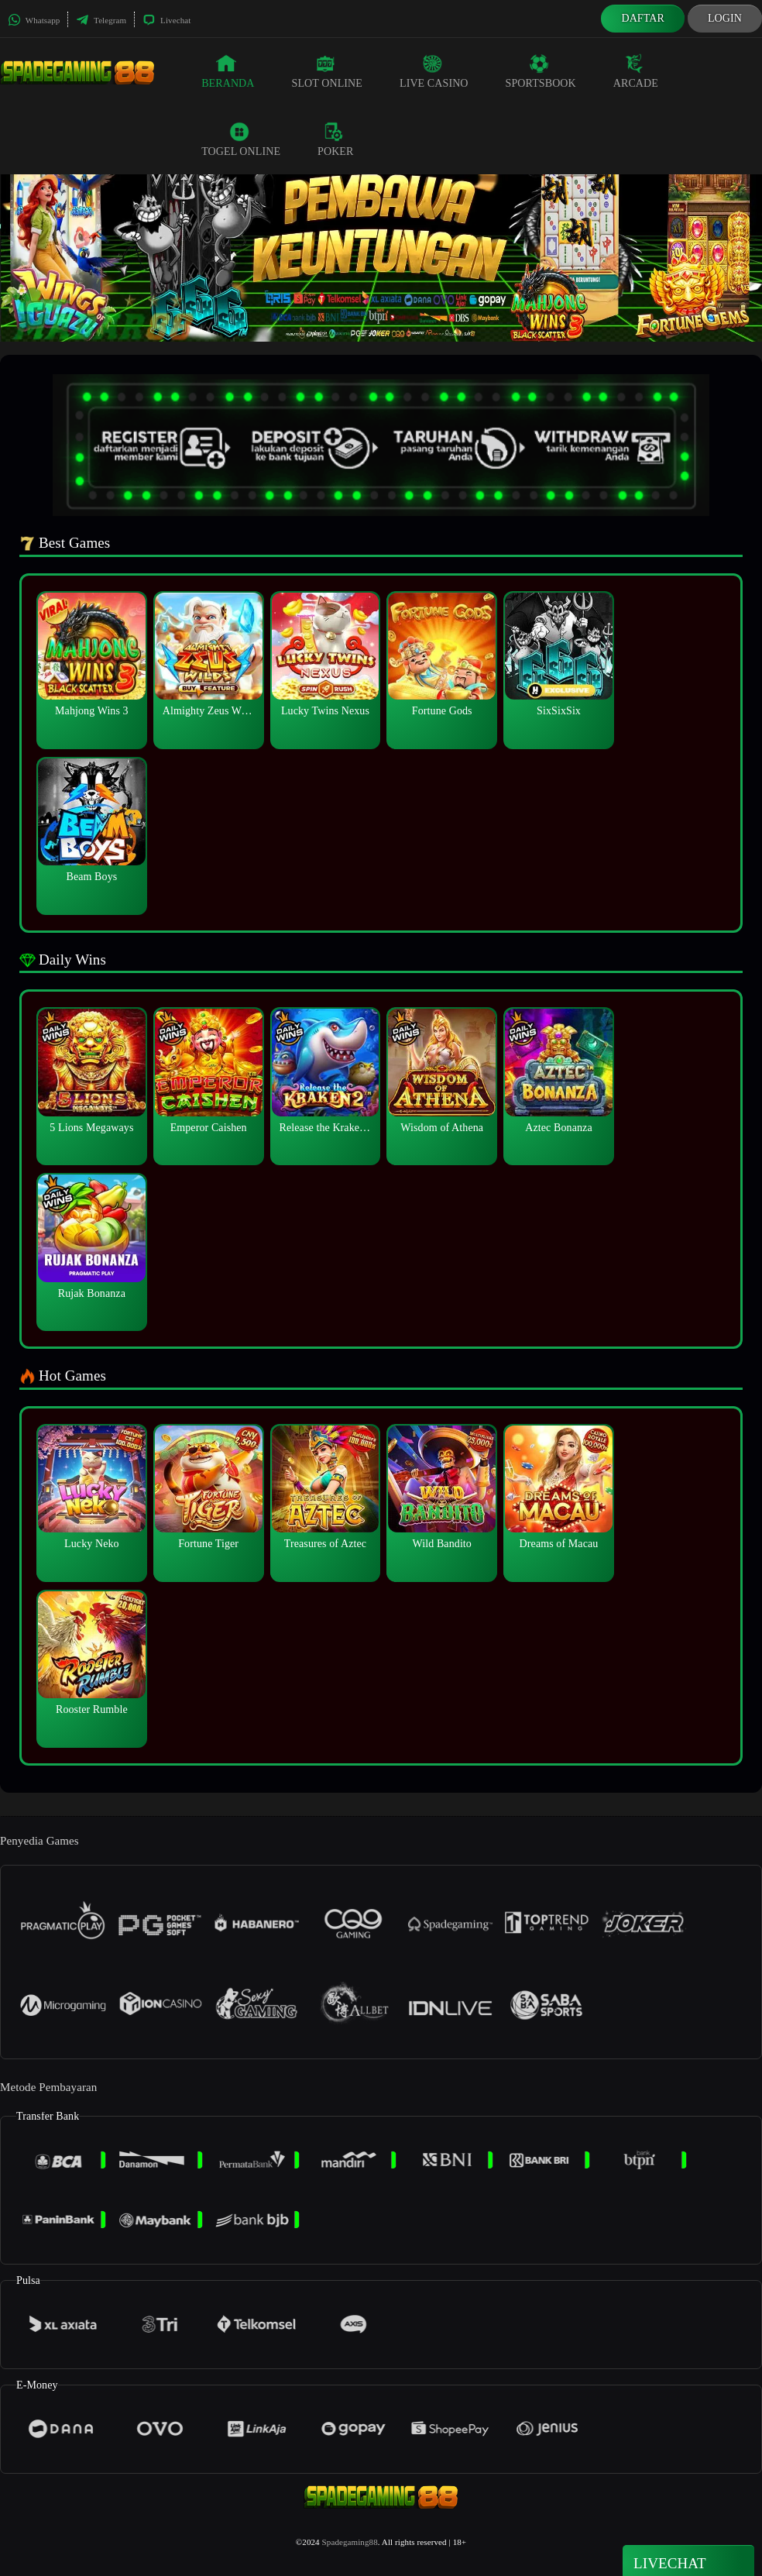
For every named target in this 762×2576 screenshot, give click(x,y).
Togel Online (240, 139)
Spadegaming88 (350, 2542)
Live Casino (434, 71)
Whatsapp (34, 20)
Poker (335, 139)
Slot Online (327, 71)
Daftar (642, 18)
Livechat (166, 20)
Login (725, 18)
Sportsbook (541, 71)
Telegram (101, 20)
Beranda (227, 71)
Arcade (635, 71)
